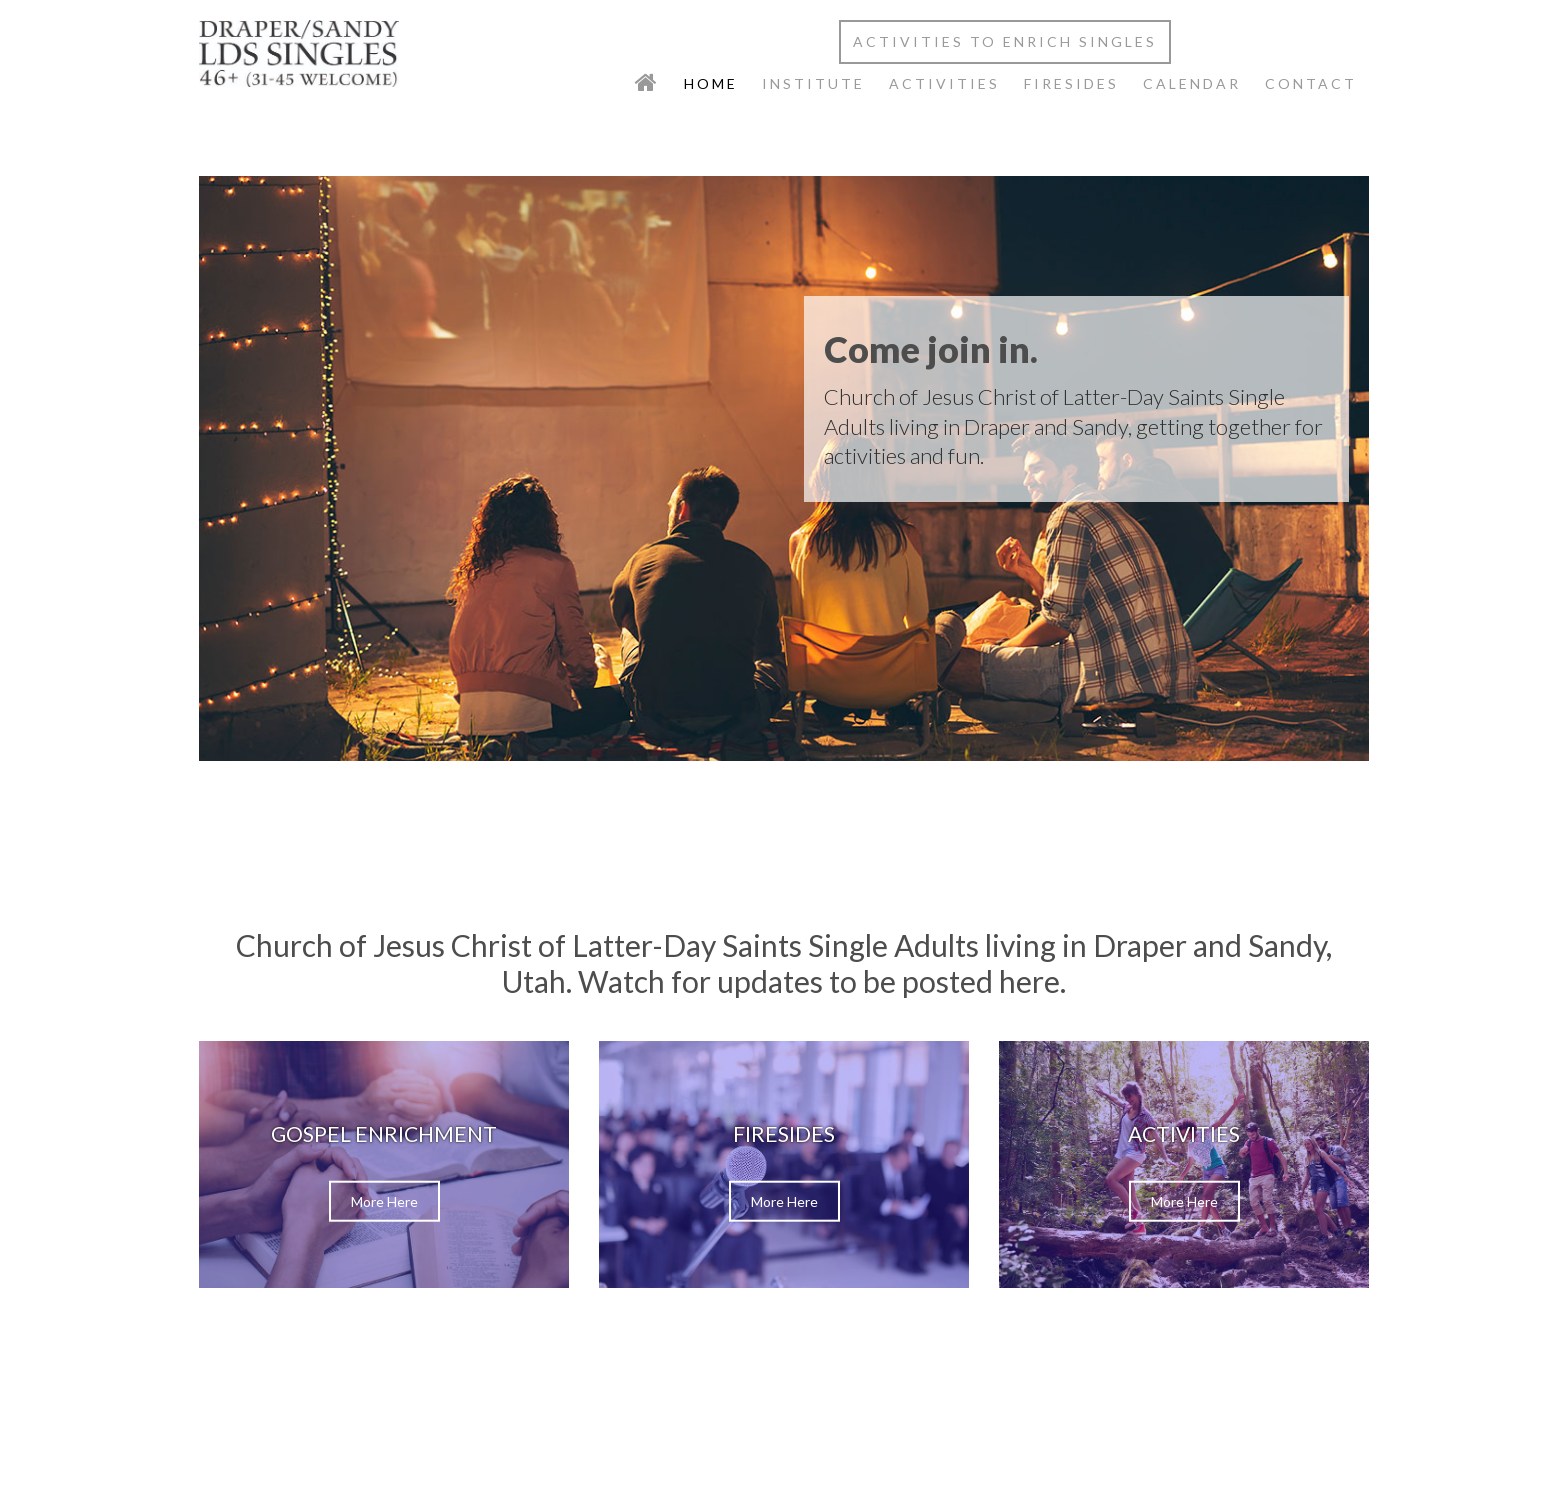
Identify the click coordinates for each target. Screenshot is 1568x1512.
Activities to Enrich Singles (1005, 41)
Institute (813, 83)
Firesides (1071, 83)
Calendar (1192, 83)
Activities (944, 83)
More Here (384, 1201)
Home (711, 83)
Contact (1311, 83)
